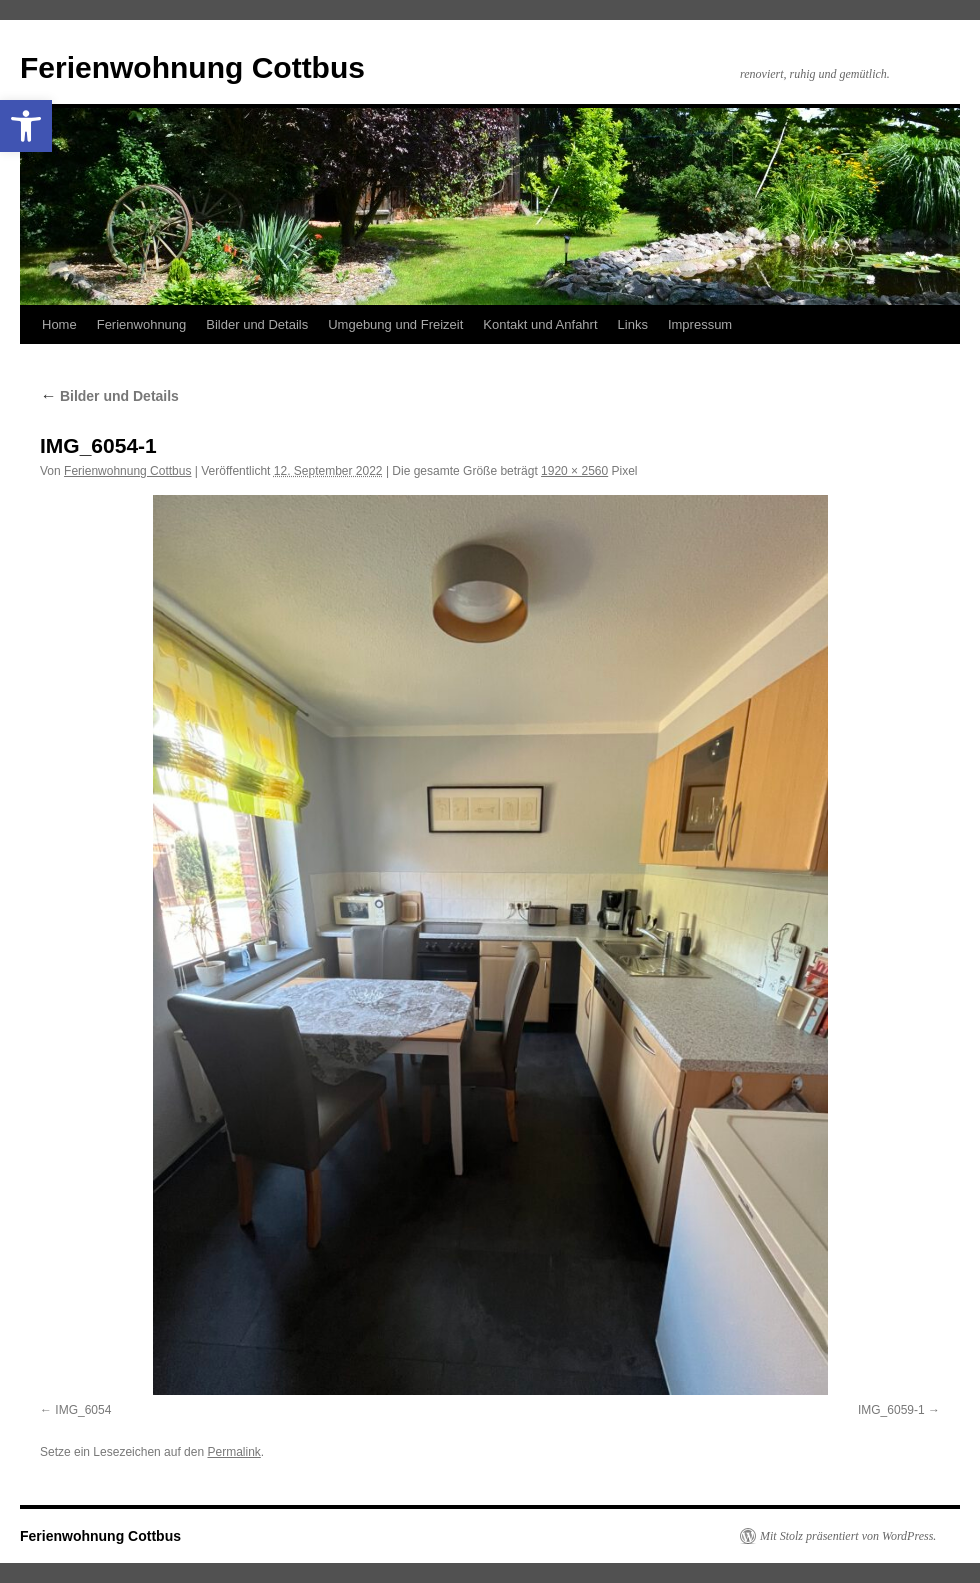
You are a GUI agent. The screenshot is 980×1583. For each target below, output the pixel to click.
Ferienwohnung (142, 324)
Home (59, 324)
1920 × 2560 (574, 471)
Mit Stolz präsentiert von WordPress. (848, 1536)
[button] (26, 126)
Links (633, 324)
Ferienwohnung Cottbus (192, 67)
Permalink (233, 1452)
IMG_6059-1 (891, 1410)
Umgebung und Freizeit (395, 324)
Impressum (700, 324)
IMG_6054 (83, 1410)
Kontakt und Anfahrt (540, 324)
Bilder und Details (257, 324)
